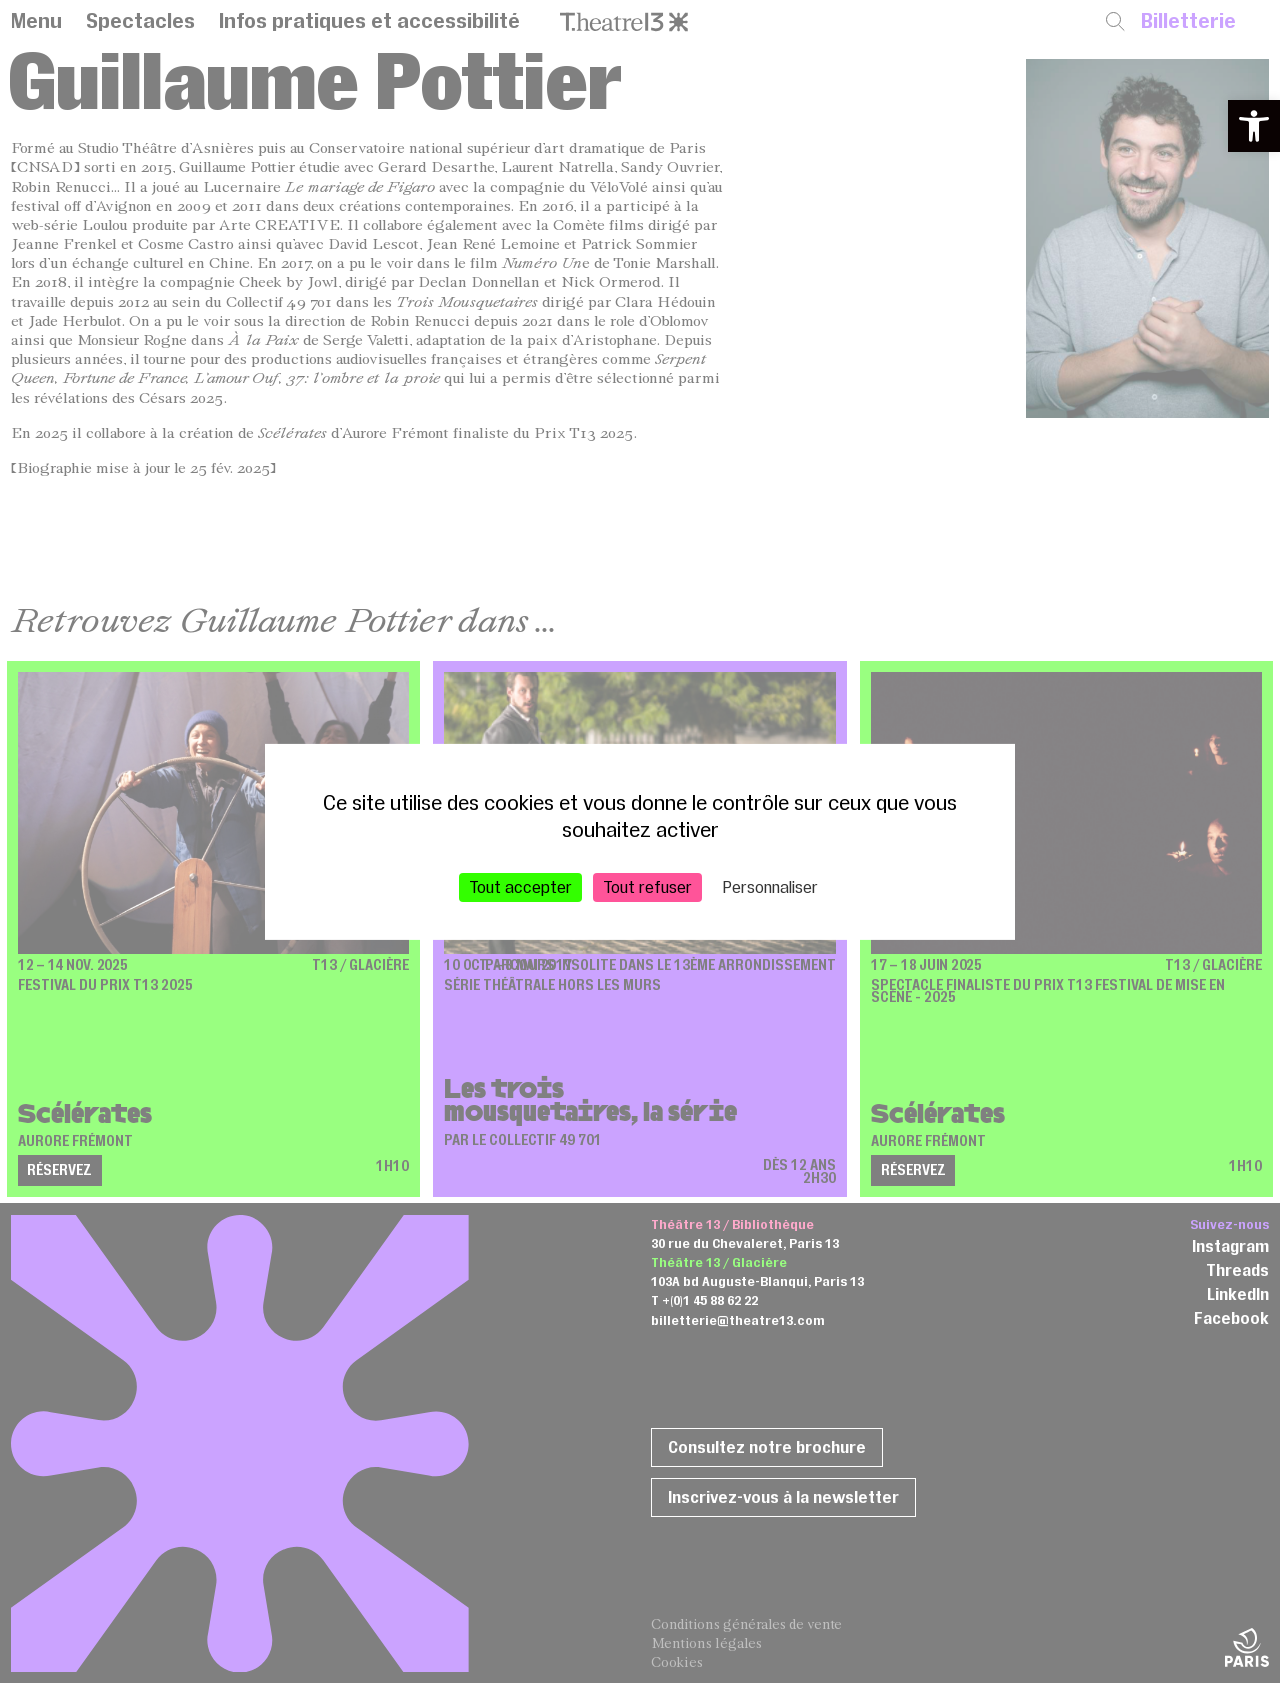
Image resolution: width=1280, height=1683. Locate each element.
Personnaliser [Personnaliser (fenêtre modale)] (770, 886)
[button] (1254, 126)
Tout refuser (647, 886)
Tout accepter (520, 886)
